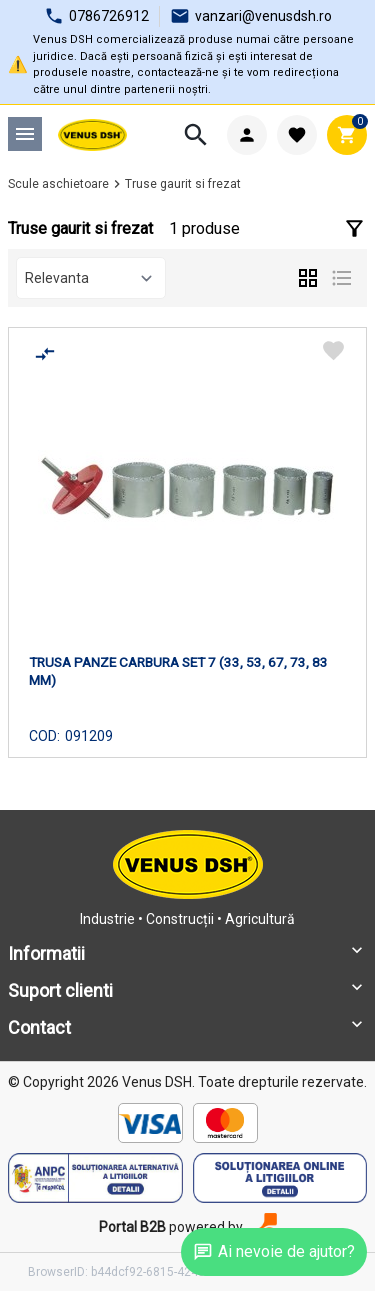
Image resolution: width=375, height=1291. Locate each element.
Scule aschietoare (58, 184)
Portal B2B (132, 1227)
